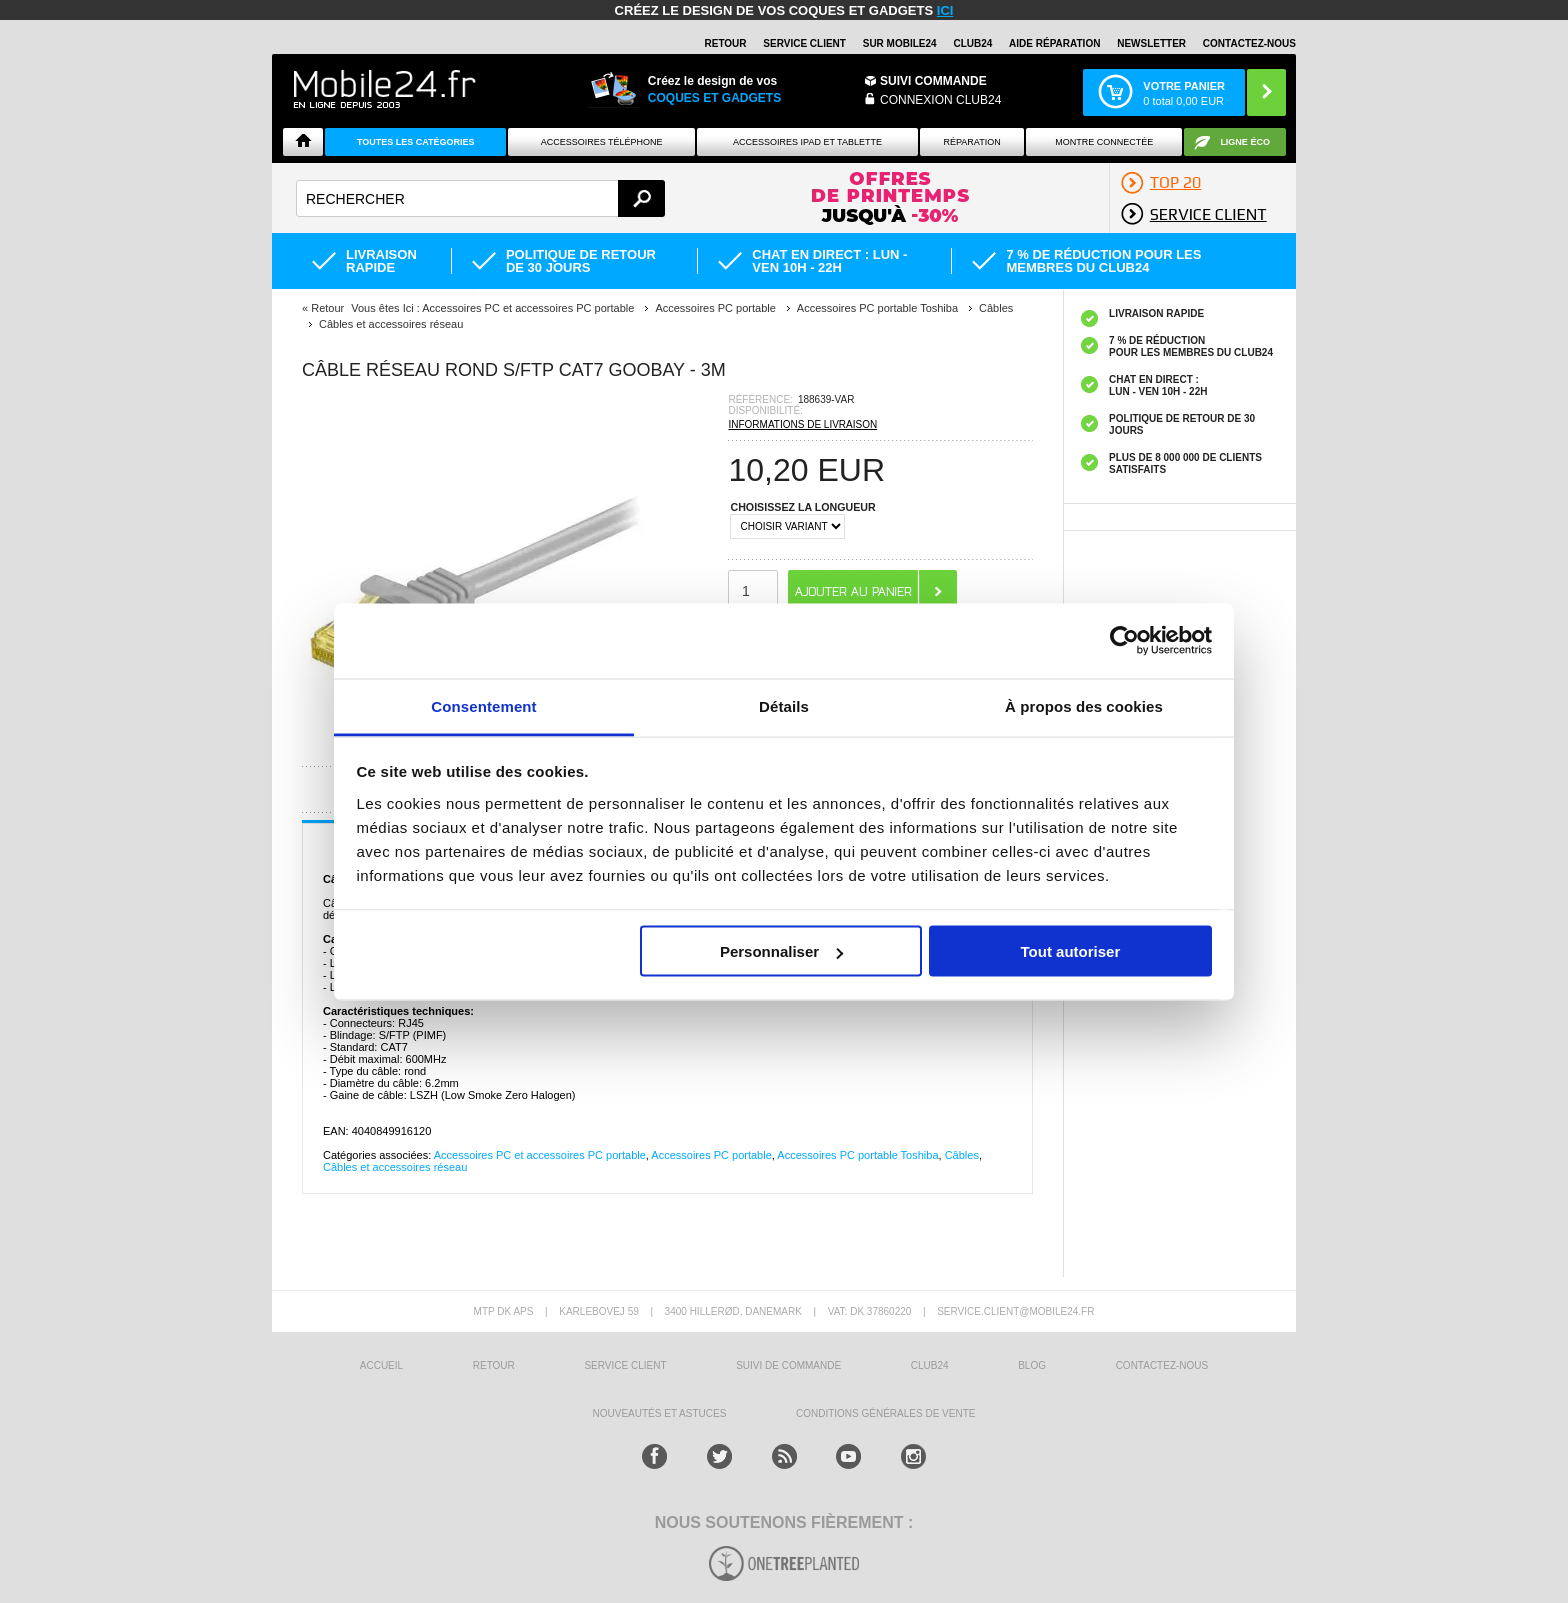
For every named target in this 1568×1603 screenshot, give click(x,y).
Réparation (971, 142)
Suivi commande (933, 81)
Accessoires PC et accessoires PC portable (540, 1155)
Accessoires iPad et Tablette (807, 142)
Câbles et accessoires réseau (395, 1167)
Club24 (972, 43)
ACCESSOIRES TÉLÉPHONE (602, 142)
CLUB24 (930, 1365)
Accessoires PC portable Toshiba (857, 1155)
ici (945, 10)
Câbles (962, 1155)
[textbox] (480, 198)
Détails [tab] (784, 705)
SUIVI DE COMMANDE (788, 1365)
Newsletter (1151, 43)
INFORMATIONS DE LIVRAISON (802, 424)
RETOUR (726, 43)
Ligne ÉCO (1245, 142)
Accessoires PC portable (711, 1155)
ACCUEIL (381, 1365)
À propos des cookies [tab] (1084, 705)
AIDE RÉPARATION (1054, 43)
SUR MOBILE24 (900, 43)
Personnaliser (781, 951)
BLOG (1032, 1365)
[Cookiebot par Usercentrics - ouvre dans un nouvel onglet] (1124, 641)
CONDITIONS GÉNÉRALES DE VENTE (885, 1413)
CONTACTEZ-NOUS (1249, 43)
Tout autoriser (1071, 951)
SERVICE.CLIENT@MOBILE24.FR (1015, 1311)
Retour (327, 308)
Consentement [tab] (483, 705)
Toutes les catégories (416, 142)
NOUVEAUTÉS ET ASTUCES (660, 1413)
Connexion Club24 (940, 100)
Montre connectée (1104, 142)
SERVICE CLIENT (804, 43)
